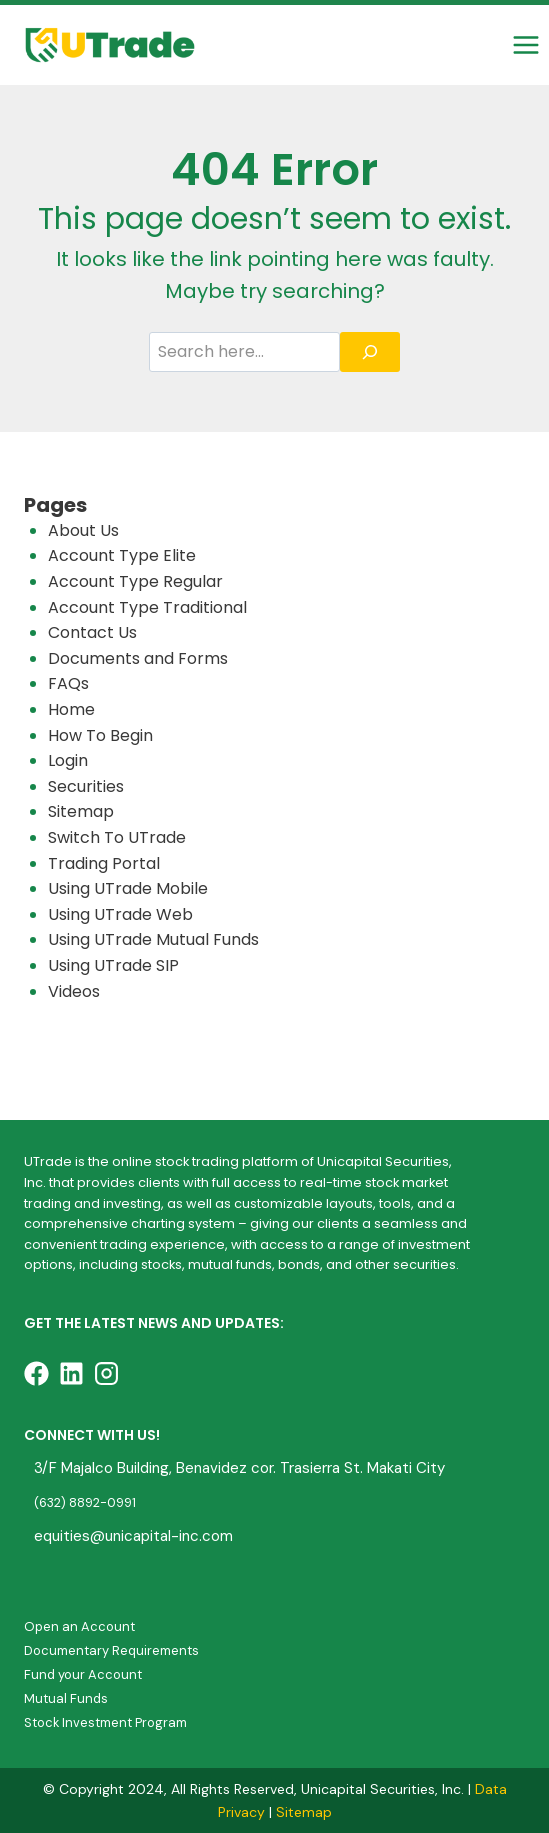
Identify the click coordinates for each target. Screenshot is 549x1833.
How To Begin (100, 735)
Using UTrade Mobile (128, 888)
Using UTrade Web (120, 914)
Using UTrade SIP (113, 965)
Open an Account (79, 1626)
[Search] (370, 352)
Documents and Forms (138, 658)
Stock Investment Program (105, 1722)
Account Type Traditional (147, 607)
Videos (74, 991)
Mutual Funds (66, 1698)
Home (71, 709)
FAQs (68, 683)
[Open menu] (525, 44)
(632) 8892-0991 (85, 1502)
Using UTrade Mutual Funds (153, 939)
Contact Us (92, 632)
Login (68, 760)
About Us (83, 530)
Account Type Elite (122, 555)
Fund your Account (83, 1674)
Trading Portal (104, 863)
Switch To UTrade (117, 837)
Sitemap (81, 811)
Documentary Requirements (111, 1650)
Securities (86, 786)
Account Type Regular (135, 581)
